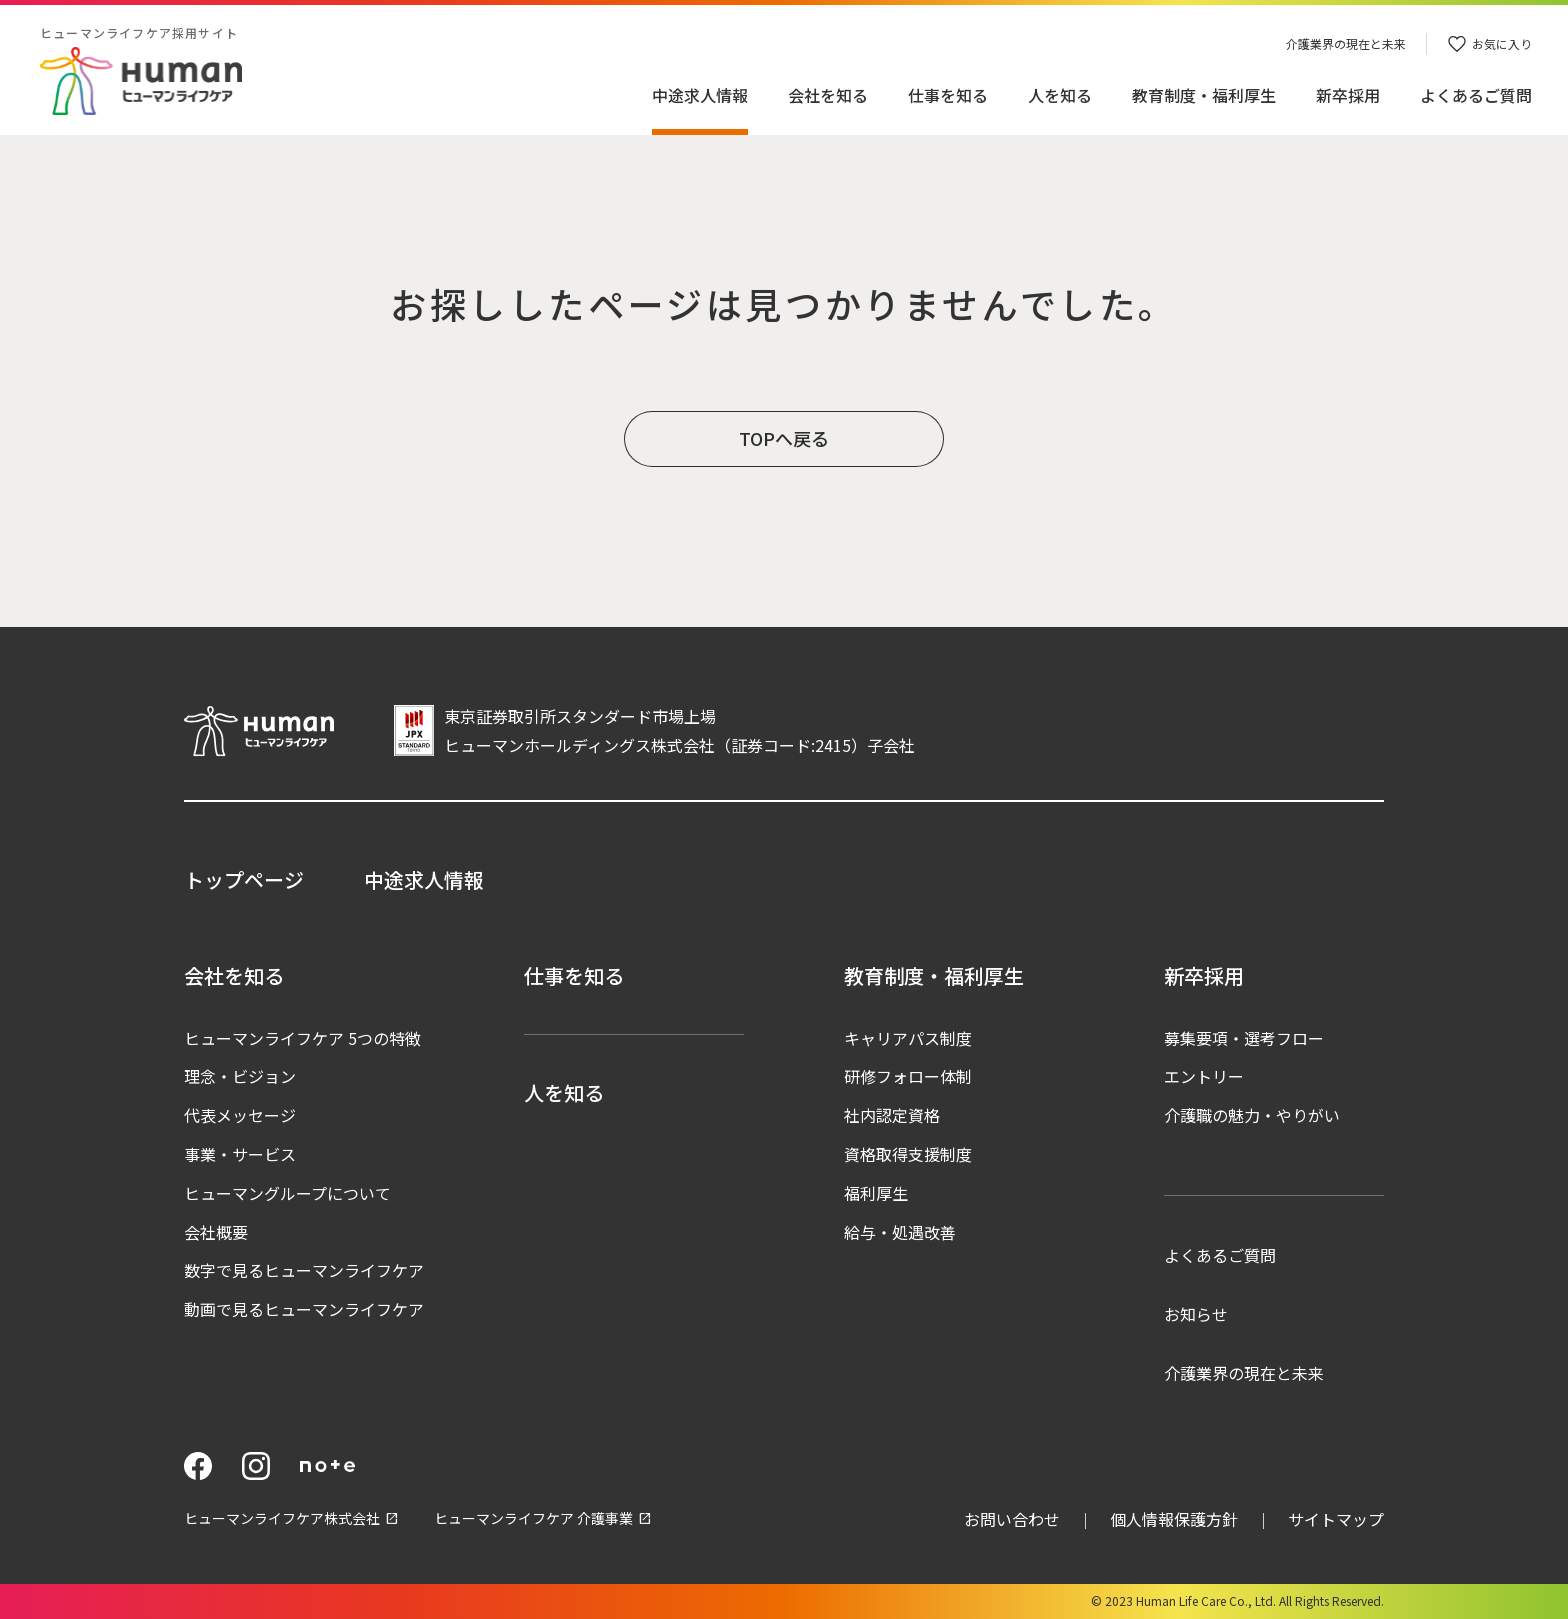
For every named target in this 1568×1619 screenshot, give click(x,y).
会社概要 (216, 1232)
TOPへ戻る (784, 438)
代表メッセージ (240, 1115)
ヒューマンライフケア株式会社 (282, 1518)
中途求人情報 (700, 95)
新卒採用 (1348, 95)
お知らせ (1196, 1314)
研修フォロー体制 (908, 1076)
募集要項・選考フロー (1244, 1038)
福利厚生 (876, 1193)
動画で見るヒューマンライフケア (304, 1309)
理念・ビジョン (240, 1076)
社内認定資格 (892, 1115)
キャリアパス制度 (908, 1038)
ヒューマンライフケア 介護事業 (533, 1518)
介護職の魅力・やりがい (1252, 1115)
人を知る (1060, 95)
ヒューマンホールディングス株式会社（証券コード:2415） (655, 745)
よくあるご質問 (1220, 1255)
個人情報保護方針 (1174, 1519)
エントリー (1204, 1076)
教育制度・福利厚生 (1204, 95)
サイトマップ (1336, 1519)
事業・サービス (240, 1154)
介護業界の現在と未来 (1244, 1373)
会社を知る (828, 95)
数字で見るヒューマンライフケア (304, 1270)
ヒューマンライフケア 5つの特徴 (302, 1038)
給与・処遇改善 (900, 1232)
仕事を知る (948, 95)
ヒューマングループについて (287, 1193)
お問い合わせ (1012, 1519)
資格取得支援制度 (908, 1154)
